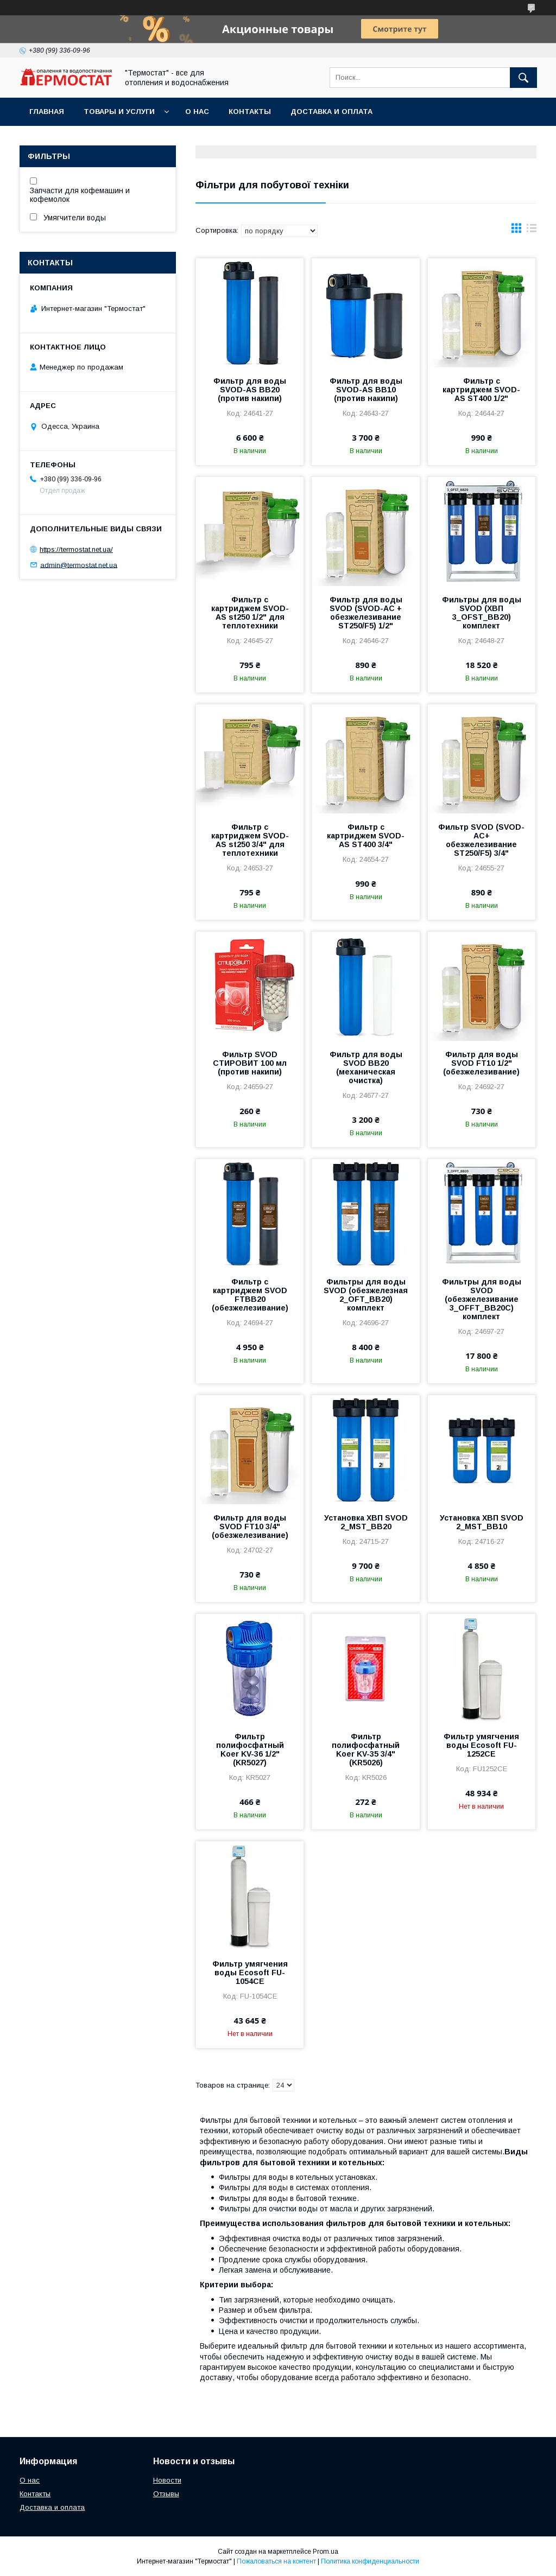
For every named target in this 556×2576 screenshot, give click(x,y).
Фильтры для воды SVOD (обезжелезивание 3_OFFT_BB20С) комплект (481, 1299)
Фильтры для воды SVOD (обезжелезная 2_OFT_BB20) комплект (366, 1294)
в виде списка (531, 230)
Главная (46, 111)
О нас (197, 111)
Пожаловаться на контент (276, 2561)
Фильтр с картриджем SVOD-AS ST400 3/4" (366, 836)
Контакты (250, 111)
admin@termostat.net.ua (78, 565)
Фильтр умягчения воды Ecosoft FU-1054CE (250, 1973)
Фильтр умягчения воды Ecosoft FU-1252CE (481, 1745)
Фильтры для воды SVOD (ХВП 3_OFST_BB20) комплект (481, 612)
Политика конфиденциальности (370, 2561)
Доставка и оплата (331, 111)
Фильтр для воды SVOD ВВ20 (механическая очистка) (366, 1067)
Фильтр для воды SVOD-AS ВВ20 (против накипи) (249, 390)
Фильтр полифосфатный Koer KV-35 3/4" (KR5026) (366, 1749)
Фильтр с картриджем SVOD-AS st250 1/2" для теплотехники (250, 612)
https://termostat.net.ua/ (76, 549)
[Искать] (523, 77)
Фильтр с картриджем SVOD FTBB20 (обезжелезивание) (250, 1294)
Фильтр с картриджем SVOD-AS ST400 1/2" (481, 390)
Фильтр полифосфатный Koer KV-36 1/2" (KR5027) (250, 1749)
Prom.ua (325, 2551)
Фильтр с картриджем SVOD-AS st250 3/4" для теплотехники (250, 840)
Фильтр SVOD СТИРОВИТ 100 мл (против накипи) (250, 1063)
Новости (167, 2480)
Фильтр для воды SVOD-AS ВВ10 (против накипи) (366, 390)
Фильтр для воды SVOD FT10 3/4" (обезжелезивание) (250, 1526)
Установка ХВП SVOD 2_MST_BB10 (481, 1522)
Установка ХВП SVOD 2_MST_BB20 (366, 1522)
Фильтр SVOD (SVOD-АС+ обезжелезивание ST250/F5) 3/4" (481, 840)
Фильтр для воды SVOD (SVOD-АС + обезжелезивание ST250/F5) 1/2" (366, 612)
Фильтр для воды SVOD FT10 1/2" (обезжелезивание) (481, 1063)
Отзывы (166, 2494)
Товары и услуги (119, 111)
